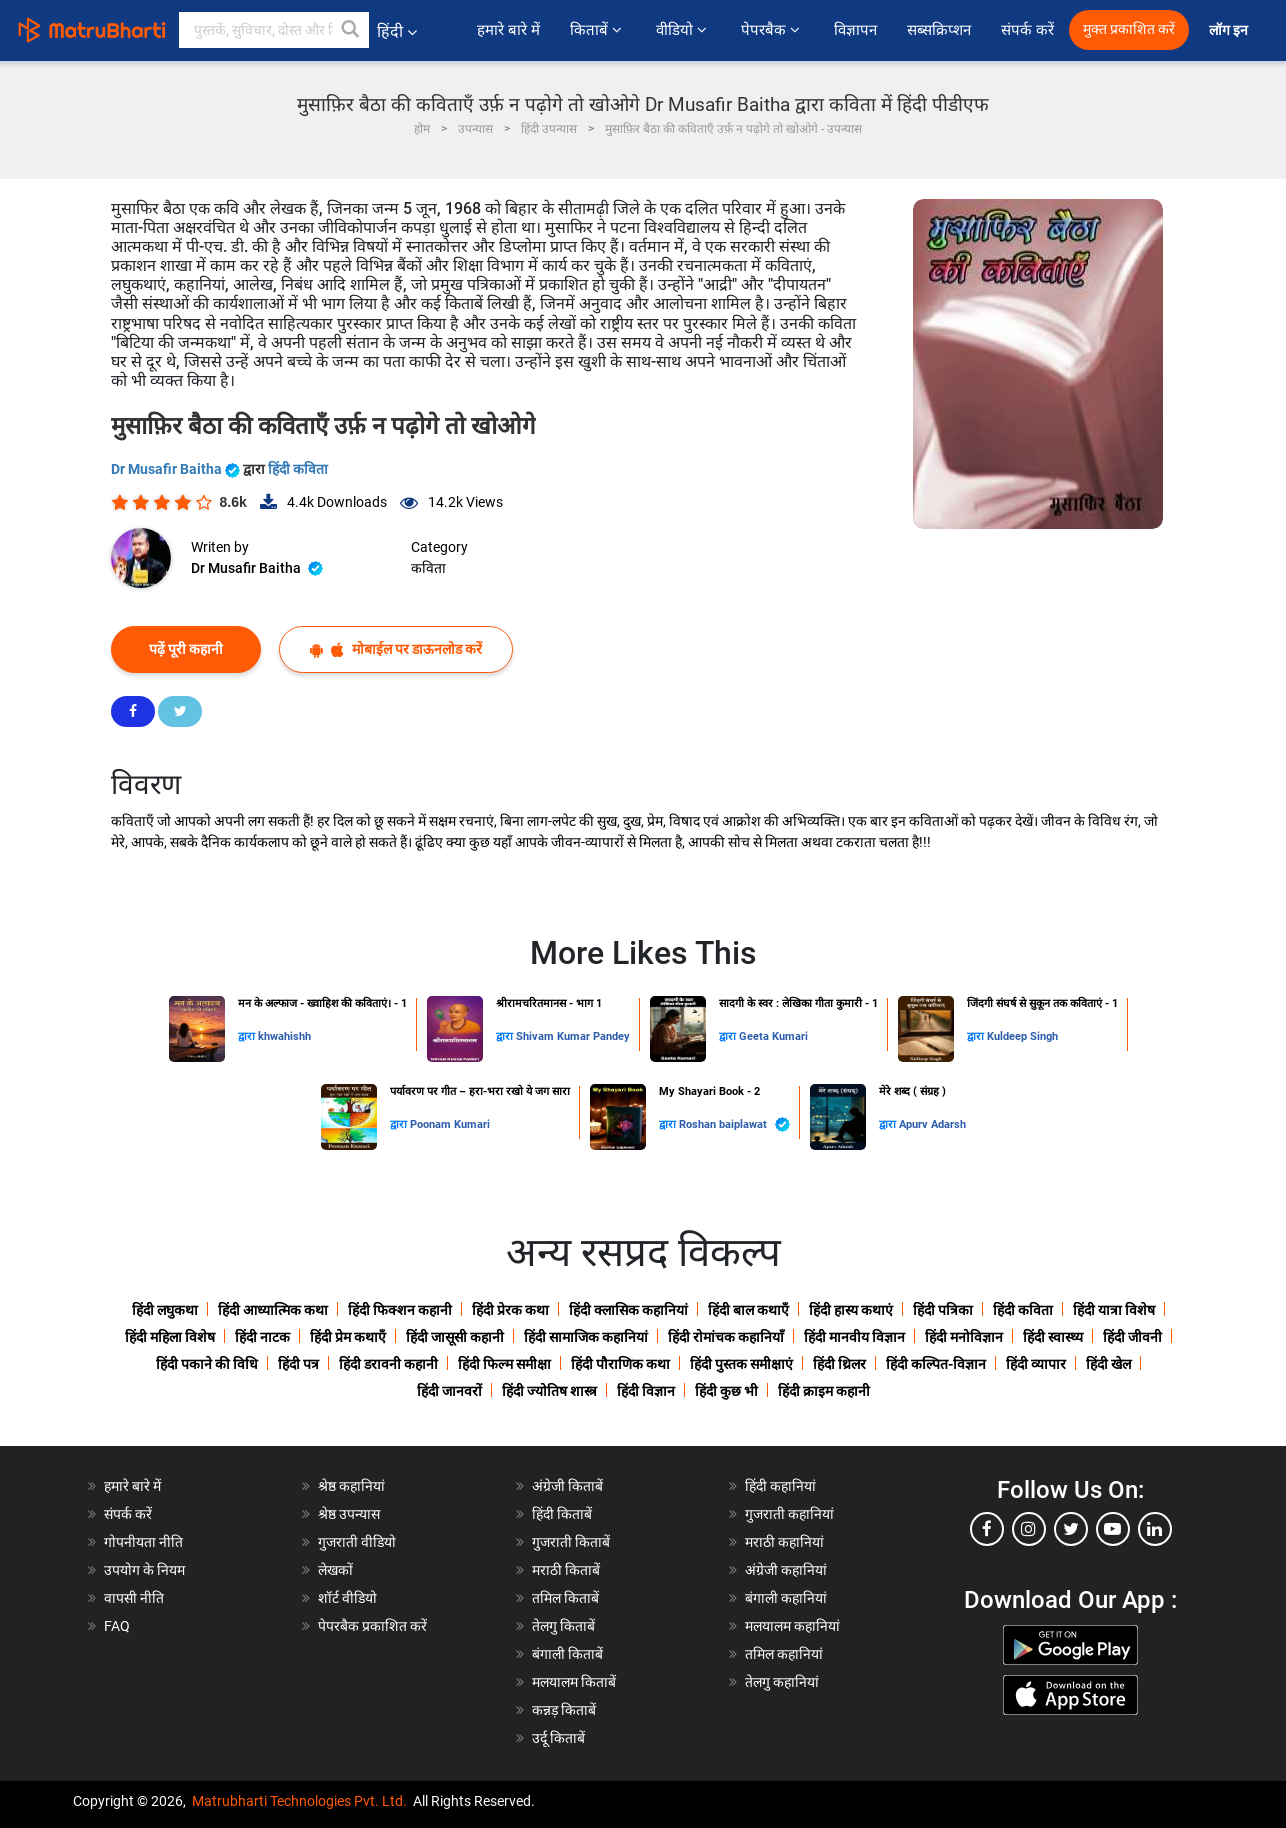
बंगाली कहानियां (786, 1598)
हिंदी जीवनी (1132, 1337)
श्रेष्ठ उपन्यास (349, 1514)
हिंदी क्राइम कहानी (824, 1391)
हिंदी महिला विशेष (170, 1337)
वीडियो (683, 30)
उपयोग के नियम (144, 1570)
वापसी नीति (134, 1598)
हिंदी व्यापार (1036, 1364)
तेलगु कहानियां (782, 1682)
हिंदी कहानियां (780, 1486)
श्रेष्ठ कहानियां (351, 1486)
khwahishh (284, 1036)
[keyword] (274, 30)
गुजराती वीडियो (357, 1542)
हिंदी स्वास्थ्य (1053, 1337)
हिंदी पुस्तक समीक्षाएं (741, 1364)
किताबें (598, 30)
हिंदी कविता (298, 469)
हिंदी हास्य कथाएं (851, 1310)
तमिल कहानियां (784, 1654)
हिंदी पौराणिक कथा (620, 1364)
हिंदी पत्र (298, 1364)
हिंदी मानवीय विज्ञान (854, 1337)
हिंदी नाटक (262, 1337)
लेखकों (335, 1570)
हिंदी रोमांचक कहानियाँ (726, 1337)
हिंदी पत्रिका (943, 1310)
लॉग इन (1230, 30)
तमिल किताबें (565, 1598)
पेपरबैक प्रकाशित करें (372, 1626)
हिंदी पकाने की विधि (207, 1364)
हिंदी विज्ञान (646, 1391)
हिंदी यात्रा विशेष (1114, 1310)
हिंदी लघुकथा (165, 1310)
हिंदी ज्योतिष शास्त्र (549, 1391)
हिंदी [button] (397, 31)
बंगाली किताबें (567, 1654)
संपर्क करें (1027, 30)
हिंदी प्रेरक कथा (510, 1310)
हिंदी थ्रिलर (839, 1364)
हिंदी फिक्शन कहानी (400, 1310)
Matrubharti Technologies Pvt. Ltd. (299, 1801)
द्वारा (248, 1036)
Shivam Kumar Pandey (573, 1036)
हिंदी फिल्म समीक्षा (504, 1364)
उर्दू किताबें (558, 1738)
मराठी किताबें (566, 1570)
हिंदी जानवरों (449, 1391)
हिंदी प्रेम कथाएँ (348, 1337)
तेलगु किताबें (563, 1626)
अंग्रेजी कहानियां (786, 1570)
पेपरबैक (772, 30)
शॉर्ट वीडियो (347, 1598)
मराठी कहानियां (784, 1542)
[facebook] (987, 1529)
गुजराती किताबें (571, 1542)
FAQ (117, 1626)
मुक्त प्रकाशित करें (1129, 29)
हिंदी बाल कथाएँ (748, 1310)
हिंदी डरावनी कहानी (388, 1364)
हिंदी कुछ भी (726, 1391)
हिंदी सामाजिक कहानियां (586, 1337)
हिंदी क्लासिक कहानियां (628, 1310)
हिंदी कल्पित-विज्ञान (936, 1364)
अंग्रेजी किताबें (567, 1486)
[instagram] (1029, 1529)
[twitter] (1071, 1529)
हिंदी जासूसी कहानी (455, 1337)
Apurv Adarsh (932, 1124)
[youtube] (1113, 1529)
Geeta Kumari (773, 1036)
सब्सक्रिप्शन (939, 30)
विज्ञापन (855, 30)
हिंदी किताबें (562, 1514)
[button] (351, 30)
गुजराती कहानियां (789, 1514)
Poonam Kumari (450, 1124)
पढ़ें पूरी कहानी (186, 649)
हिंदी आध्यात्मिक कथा (273, 1310)
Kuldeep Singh (1022, 1036)
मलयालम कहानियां (792, 1626)
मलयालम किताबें (574, 1682)
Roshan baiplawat (734, 1124)
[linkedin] (1155, 1529)
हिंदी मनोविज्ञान (964, 1337)
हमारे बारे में (508, 30)
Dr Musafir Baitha (177, 469)
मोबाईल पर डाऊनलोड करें (396, 649)
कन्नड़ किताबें (564, 1710)
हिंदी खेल (1108, 1364)
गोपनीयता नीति (143, 1542)
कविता (428, 568)
